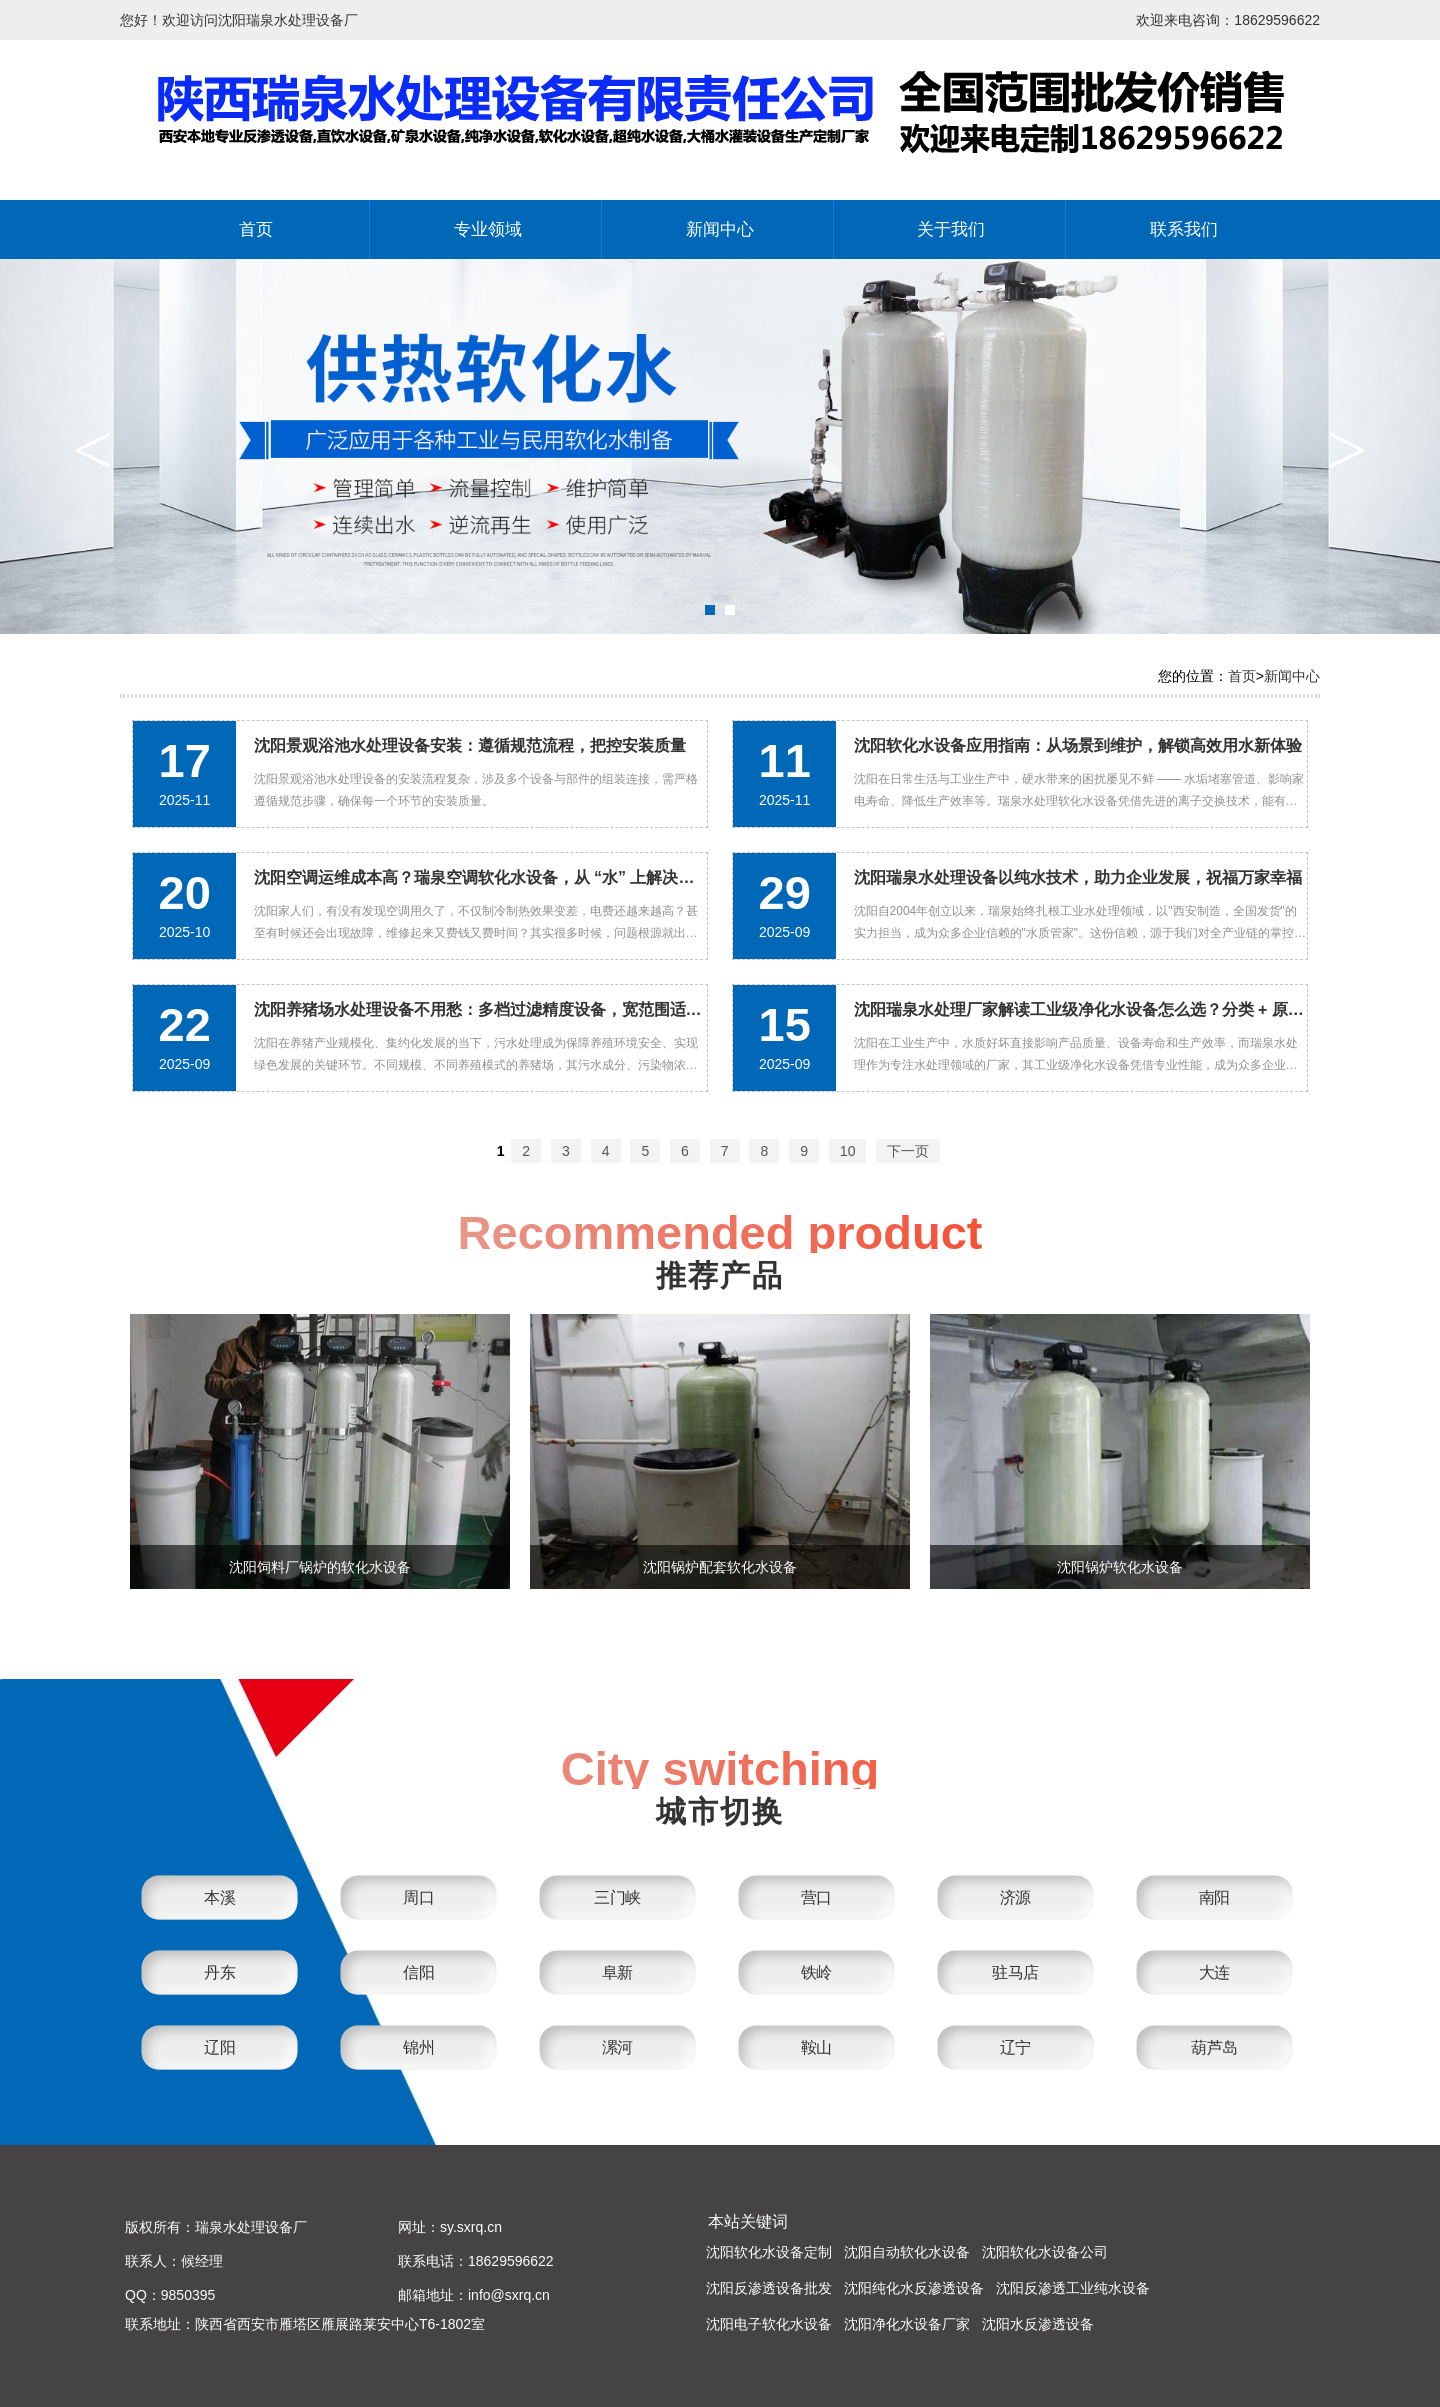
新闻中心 (720, 229)
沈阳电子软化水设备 (769, 2324)
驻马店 (1015, 1972)
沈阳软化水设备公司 (1045, 2252)
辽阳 (219, 2047)
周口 (418, 1897)
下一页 (908, 1151)
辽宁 (1015, 2047)
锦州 (418, 2047)
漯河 (617, 2047)
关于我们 (951, 229)
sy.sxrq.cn (471, 2227)
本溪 (219, 1897)
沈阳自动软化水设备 (907, 2252)
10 (848, 1151)
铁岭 (816, 1972)
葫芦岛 (1214, 2047)
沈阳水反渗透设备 (1038, 2324)
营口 (816, 1897)
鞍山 (816, 2047)
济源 (1015, 1897)
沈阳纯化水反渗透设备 (914, 2288)
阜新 (617, 1972)
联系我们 (1184, 229)
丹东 (219, 1972)
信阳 (418, 1972)
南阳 (1214, 1897)
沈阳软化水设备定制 (769, 2252)
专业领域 (488, 229)
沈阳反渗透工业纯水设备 (1073, 2288)
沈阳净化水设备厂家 (907, 2324)
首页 (256, 229)
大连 (1214, 1972)
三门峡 (617, 1897)
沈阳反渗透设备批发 (769, 2288)
